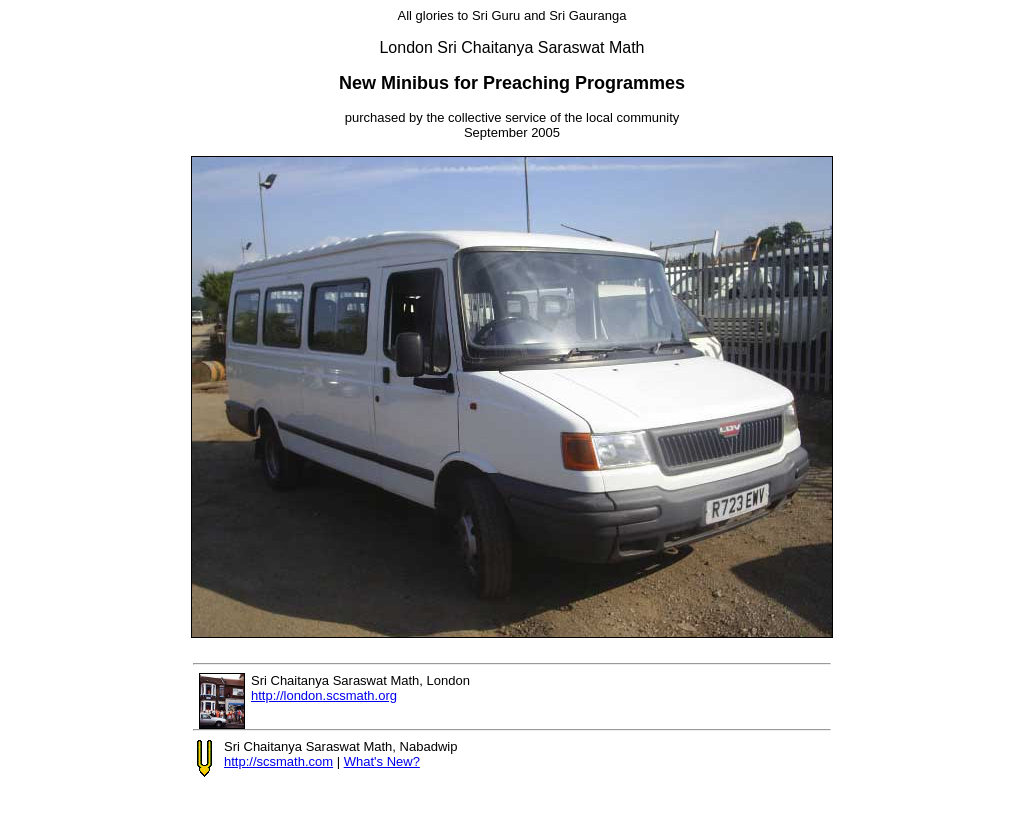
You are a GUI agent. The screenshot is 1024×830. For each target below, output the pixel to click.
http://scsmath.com (278, 761)
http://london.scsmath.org (324, 695)
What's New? (382, 761)
